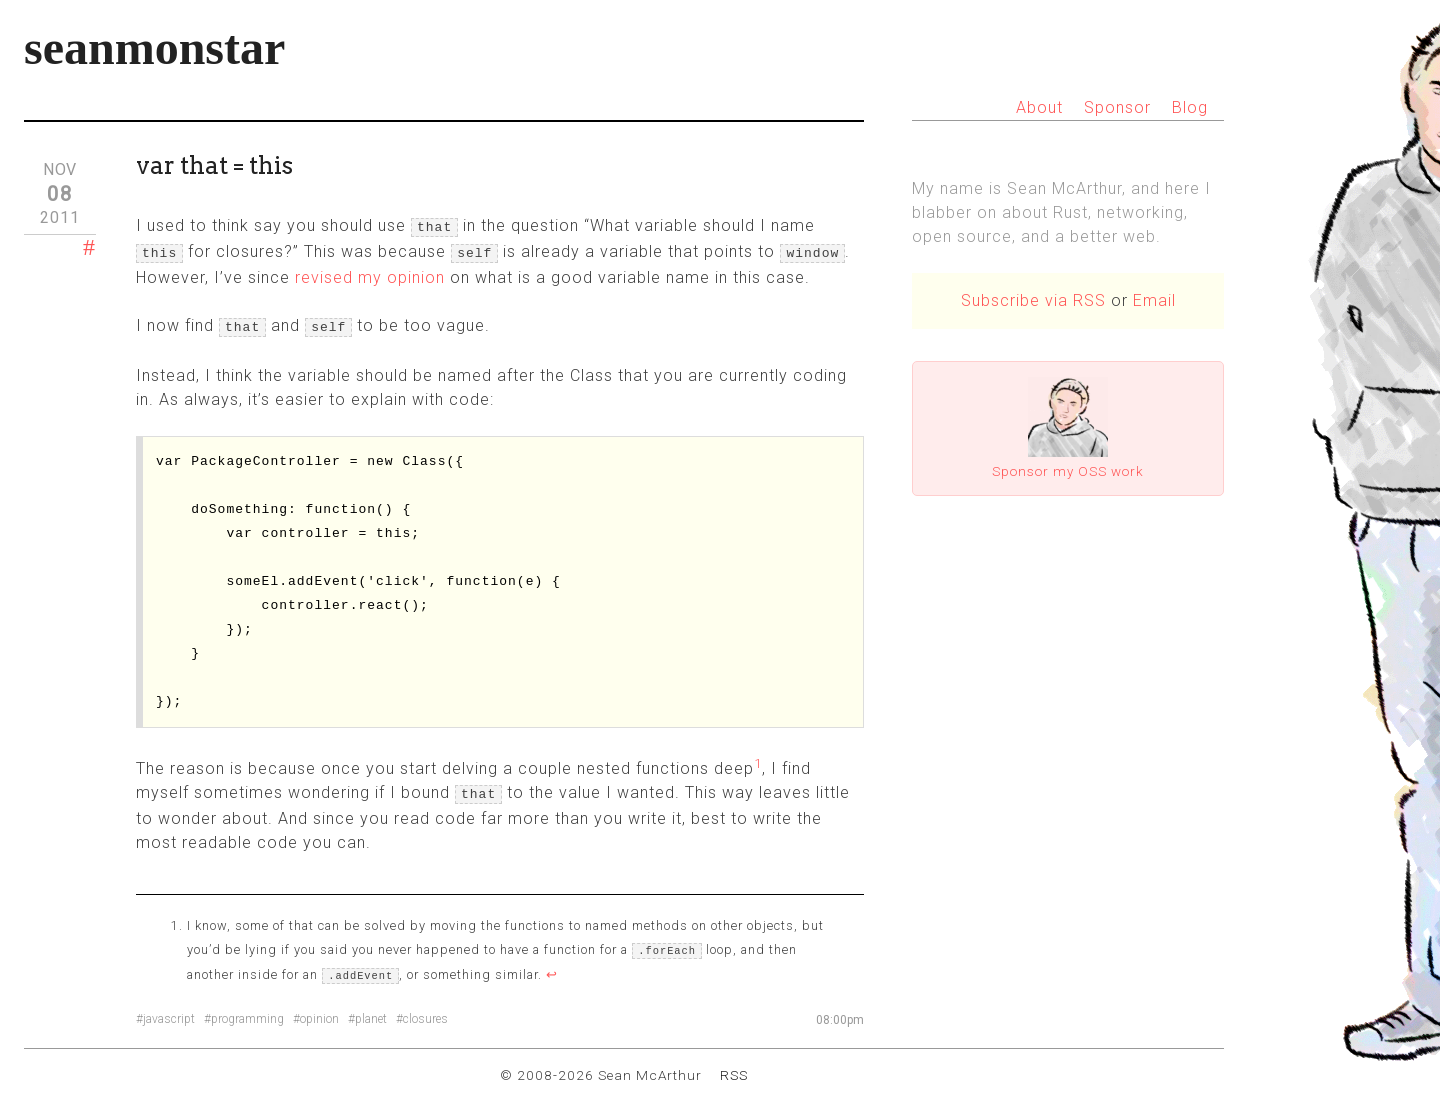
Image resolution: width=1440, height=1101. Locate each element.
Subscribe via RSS (1033, 300)
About (1039, 107)
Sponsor (1117, 107)
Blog (1190, 107)
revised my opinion (370, 273)
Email (1154, 300)
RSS (734, 1065)
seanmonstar (154, 47)
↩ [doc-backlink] (552, 965)
